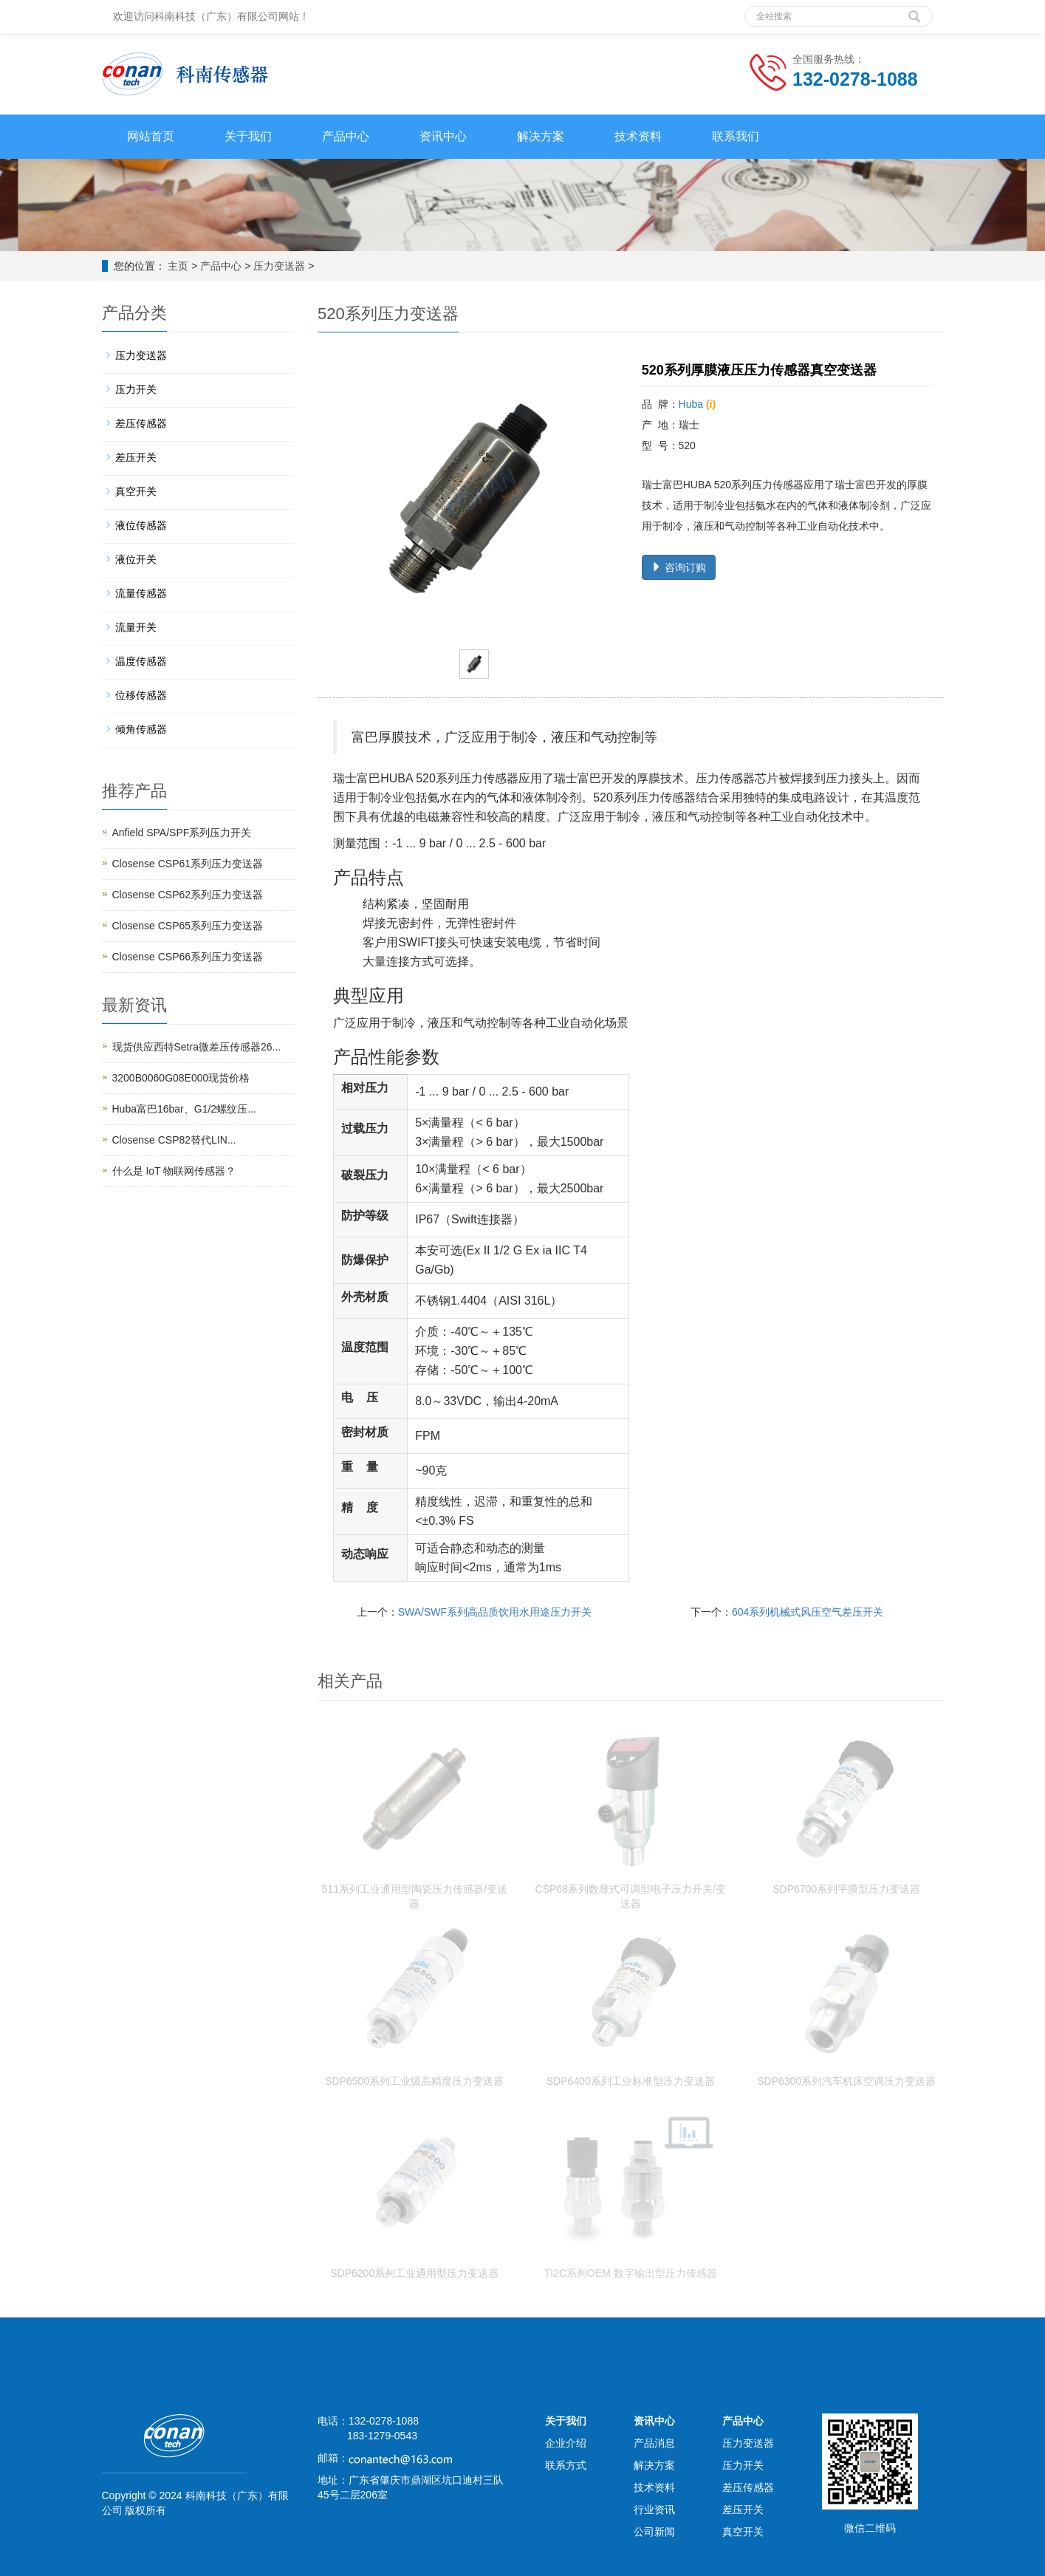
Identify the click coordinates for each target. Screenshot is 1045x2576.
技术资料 (638, 136)
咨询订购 (678, 567)
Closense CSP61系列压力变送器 (188, 864)
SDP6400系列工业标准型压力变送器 (631, 2081)
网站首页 (150, 136)
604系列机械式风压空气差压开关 (807, 1612)
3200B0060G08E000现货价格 (181, 1078)
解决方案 (540, 136)
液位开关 (136, 559)
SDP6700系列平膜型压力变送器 (846, 1889)
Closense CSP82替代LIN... (174, 1140)
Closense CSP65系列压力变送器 (188, 926)
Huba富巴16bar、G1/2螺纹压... (184, 1109)
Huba (691, 404)
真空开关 (136, 491)
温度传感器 (141, 661)
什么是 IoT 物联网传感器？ (174, 1171)
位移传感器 (141, 695)
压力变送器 (279, 266)
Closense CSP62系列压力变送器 (188, 895)
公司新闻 (654, 2532)
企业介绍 (565, 2443)
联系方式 (565, 2465)
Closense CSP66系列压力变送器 (188, 957)
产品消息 (654, 2443)
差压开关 (136, 457)
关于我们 (248, 136)
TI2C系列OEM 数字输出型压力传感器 (630, 2273)
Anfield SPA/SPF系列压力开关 (182, 832)
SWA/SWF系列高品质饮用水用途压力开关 (495, 1612)
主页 (178, 266)
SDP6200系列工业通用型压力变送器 (414, 2273)
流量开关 (136, 627)
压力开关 (136, 389)
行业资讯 (654, 2509)
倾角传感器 (141, 729)
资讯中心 (443, 136)
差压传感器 (141, 423)
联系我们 (735, 136)
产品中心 (345, 136)
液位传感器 (141, 525)
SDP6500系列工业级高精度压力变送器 (414, 2081)
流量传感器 (141, 593)
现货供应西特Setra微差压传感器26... (196, 1047)
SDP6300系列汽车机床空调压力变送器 (846, 2081)
